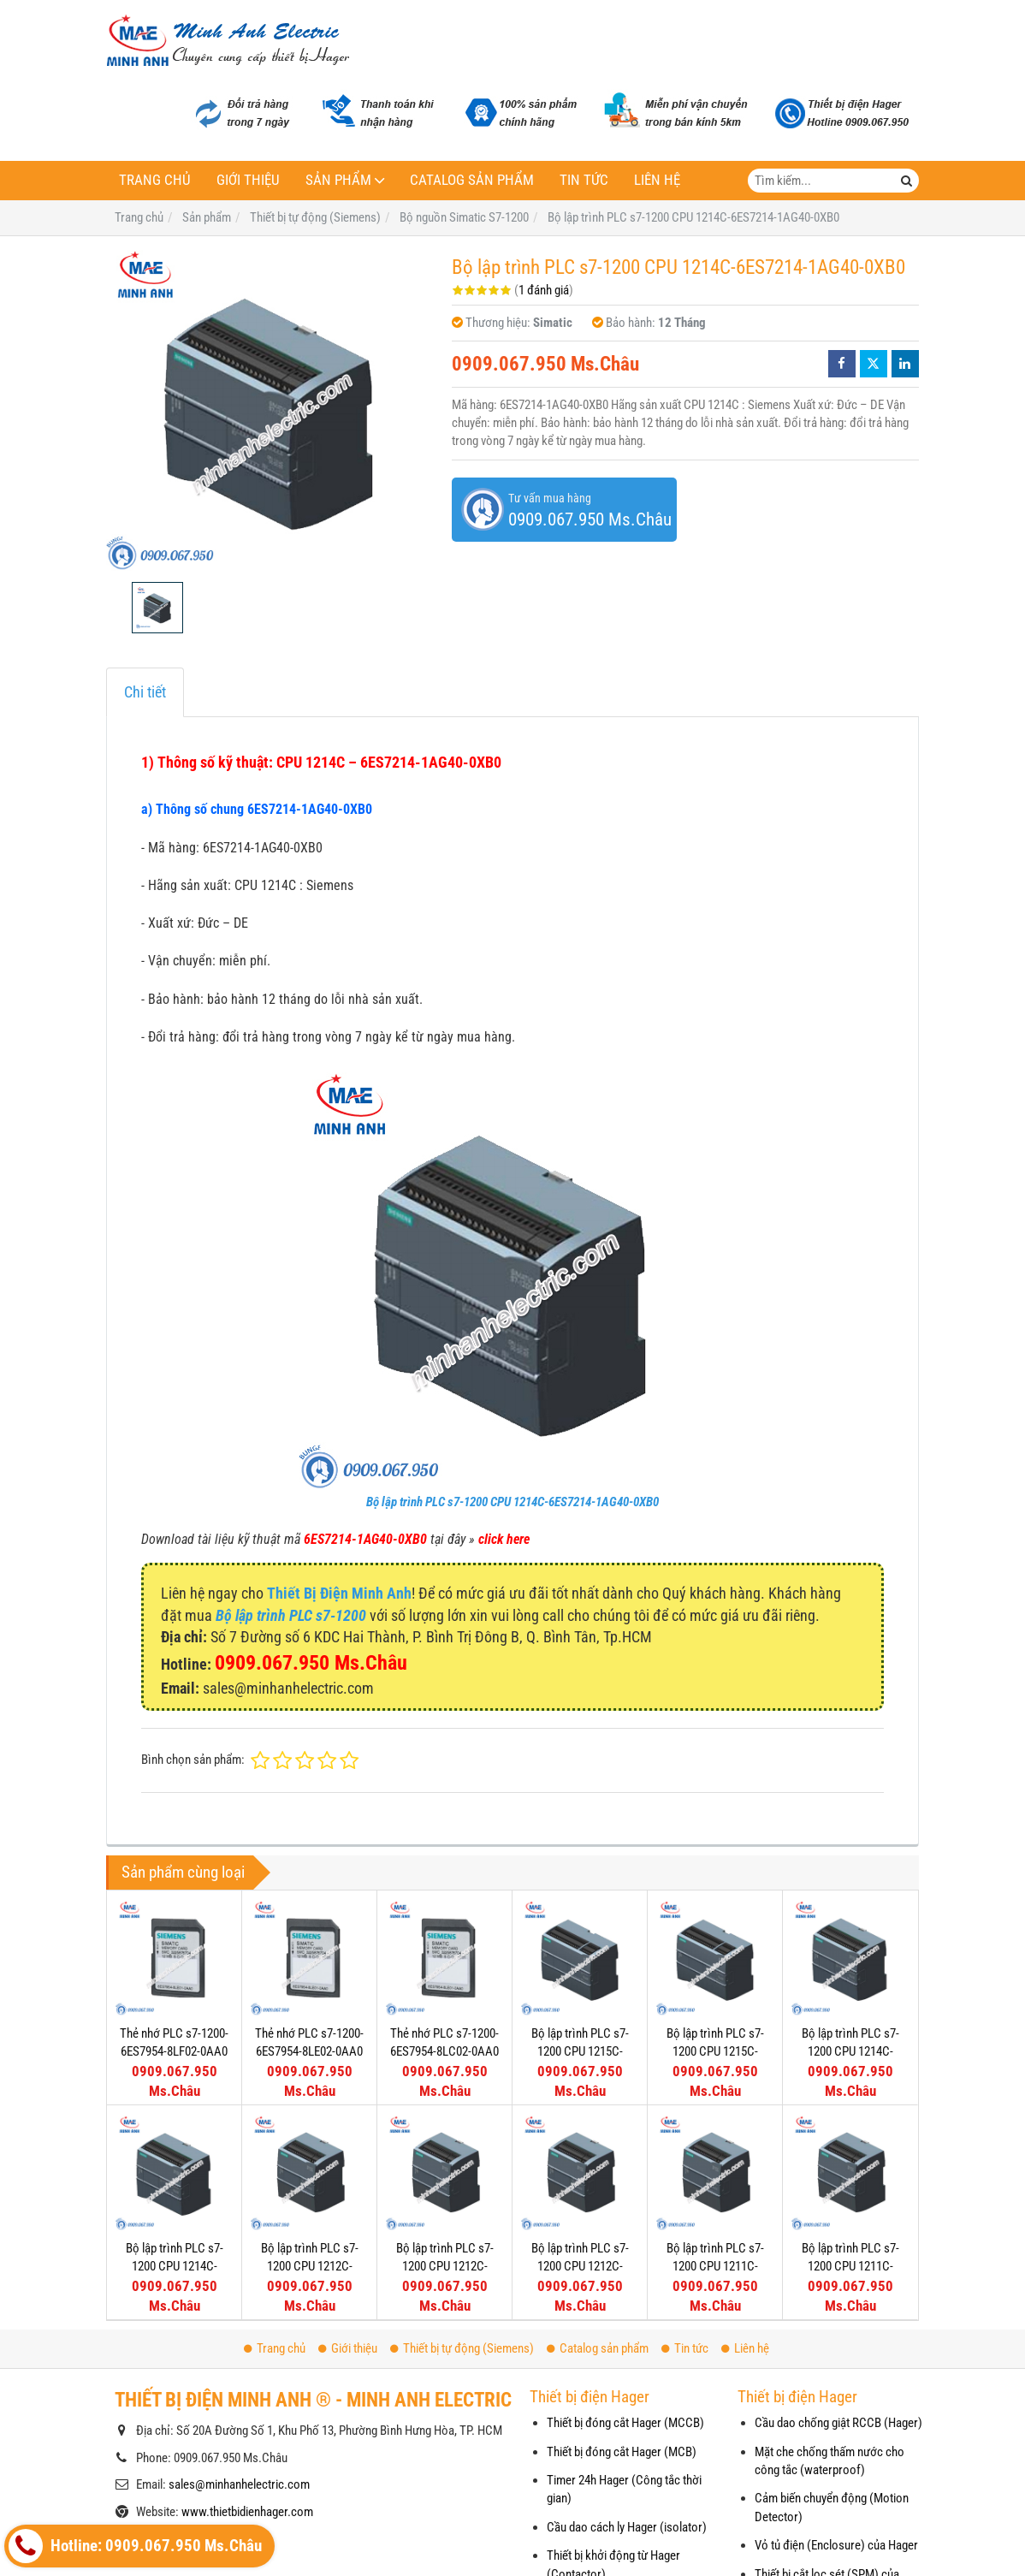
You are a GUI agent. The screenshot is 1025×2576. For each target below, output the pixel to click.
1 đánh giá (543, 290)
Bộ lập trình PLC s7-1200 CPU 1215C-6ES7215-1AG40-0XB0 (715, 2052)
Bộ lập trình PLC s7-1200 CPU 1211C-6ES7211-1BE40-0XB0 (850, 2149)
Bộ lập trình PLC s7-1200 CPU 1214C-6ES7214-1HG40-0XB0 (850, 2052)
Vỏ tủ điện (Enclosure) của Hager (836, 2545)
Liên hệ (657, 180)
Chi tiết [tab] (145, 692)
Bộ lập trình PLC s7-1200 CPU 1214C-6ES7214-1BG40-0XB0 (174, 2267)
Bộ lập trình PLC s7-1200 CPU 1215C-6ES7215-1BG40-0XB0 (580, 2052)
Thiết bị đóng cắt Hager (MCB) (621, 2452)
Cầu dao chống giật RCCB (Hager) (838, 2423)
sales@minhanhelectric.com (239, 2484)
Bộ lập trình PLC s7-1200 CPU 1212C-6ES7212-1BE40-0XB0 (445, 2267)
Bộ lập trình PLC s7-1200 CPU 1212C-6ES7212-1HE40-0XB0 (309, 2267)
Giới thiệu (248, 180)
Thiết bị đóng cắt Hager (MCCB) (625, 2423)
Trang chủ (155, 180)
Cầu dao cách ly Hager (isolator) (627, 2527)
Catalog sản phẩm (472, 180)
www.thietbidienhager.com (247, 2512)
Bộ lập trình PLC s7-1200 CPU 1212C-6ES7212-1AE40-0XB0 (579, 2267)
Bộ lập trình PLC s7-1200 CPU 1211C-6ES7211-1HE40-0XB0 (714, 2149)
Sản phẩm (338, 180)
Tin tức (584, 180)
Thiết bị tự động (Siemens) (462, 2348)
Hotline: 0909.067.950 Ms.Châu (135, 2546)
